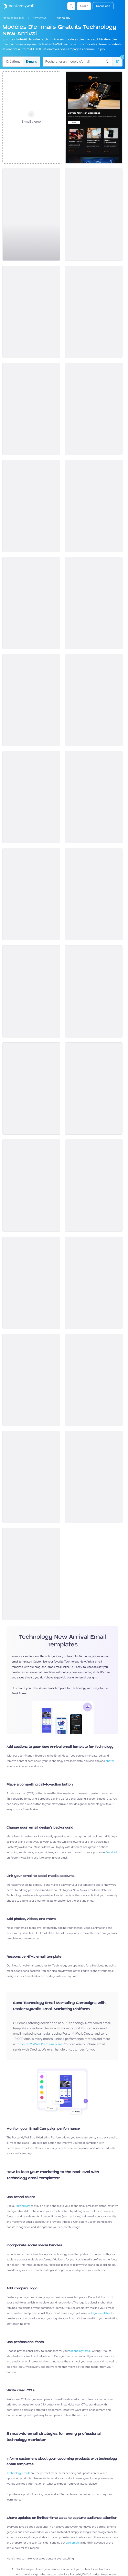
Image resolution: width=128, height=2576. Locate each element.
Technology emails (18, 2473)
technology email (80, 2351)
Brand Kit (111, 1852)
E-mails (31, 61)
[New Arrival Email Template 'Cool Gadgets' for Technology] (94, 700)
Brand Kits (23, 2206)
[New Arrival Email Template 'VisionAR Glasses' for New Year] (94, 1185)
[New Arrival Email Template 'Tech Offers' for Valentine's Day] (31, 1380)
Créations (13, 61)
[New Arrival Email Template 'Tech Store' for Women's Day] (31, 700)
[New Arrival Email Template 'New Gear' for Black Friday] (94, 506)
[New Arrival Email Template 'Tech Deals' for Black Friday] (94, 603)
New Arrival (39, 18)
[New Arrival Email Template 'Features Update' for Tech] (31, 1283)
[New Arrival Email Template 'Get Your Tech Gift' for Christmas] (31, 506)
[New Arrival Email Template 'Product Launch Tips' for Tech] (31, 214)
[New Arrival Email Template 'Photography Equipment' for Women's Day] (31, 1185)
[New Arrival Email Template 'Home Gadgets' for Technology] (94, 409)
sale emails (73, 2542)
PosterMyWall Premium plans (41, 2044)
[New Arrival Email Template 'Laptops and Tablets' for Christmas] (94, 1283)
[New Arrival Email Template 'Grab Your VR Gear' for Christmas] (94, 1380)
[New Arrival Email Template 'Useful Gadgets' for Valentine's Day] (94, 1088)
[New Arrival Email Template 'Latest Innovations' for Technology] (31, 991)
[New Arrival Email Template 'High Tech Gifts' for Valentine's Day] (31, 312)
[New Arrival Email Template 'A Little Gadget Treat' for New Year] (31, 1477)
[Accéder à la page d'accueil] (16, 6)
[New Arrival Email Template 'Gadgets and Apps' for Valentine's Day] (94, 1477)
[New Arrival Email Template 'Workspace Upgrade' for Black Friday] (94, 991)
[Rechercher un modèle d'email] (75, 61)
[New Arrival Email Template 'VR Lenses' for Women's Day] (94, 312)
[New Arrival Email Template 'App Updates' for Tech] (94, 797)
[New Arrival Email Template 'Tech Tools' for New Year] (31, 894)
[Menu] (119, 6)
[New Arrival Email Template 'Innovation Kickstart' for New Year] (94, 214)
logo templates (100, 2313)
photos (110, 1761)
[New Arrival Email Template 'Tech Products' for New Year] (31, 1574)
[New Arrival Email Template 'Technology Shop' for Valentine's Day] (31, 797)
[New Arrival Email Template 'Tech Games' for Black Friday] (31, 603)
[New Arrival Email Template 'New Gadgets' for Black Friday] (31, 1088)
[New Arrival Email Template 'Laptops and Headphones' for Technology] (94, 117)
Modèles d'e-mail (13, 18)
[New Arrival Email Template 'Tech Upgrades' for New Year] (94, 894)
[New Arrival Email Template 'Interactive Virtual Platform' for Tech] (31, 409)
